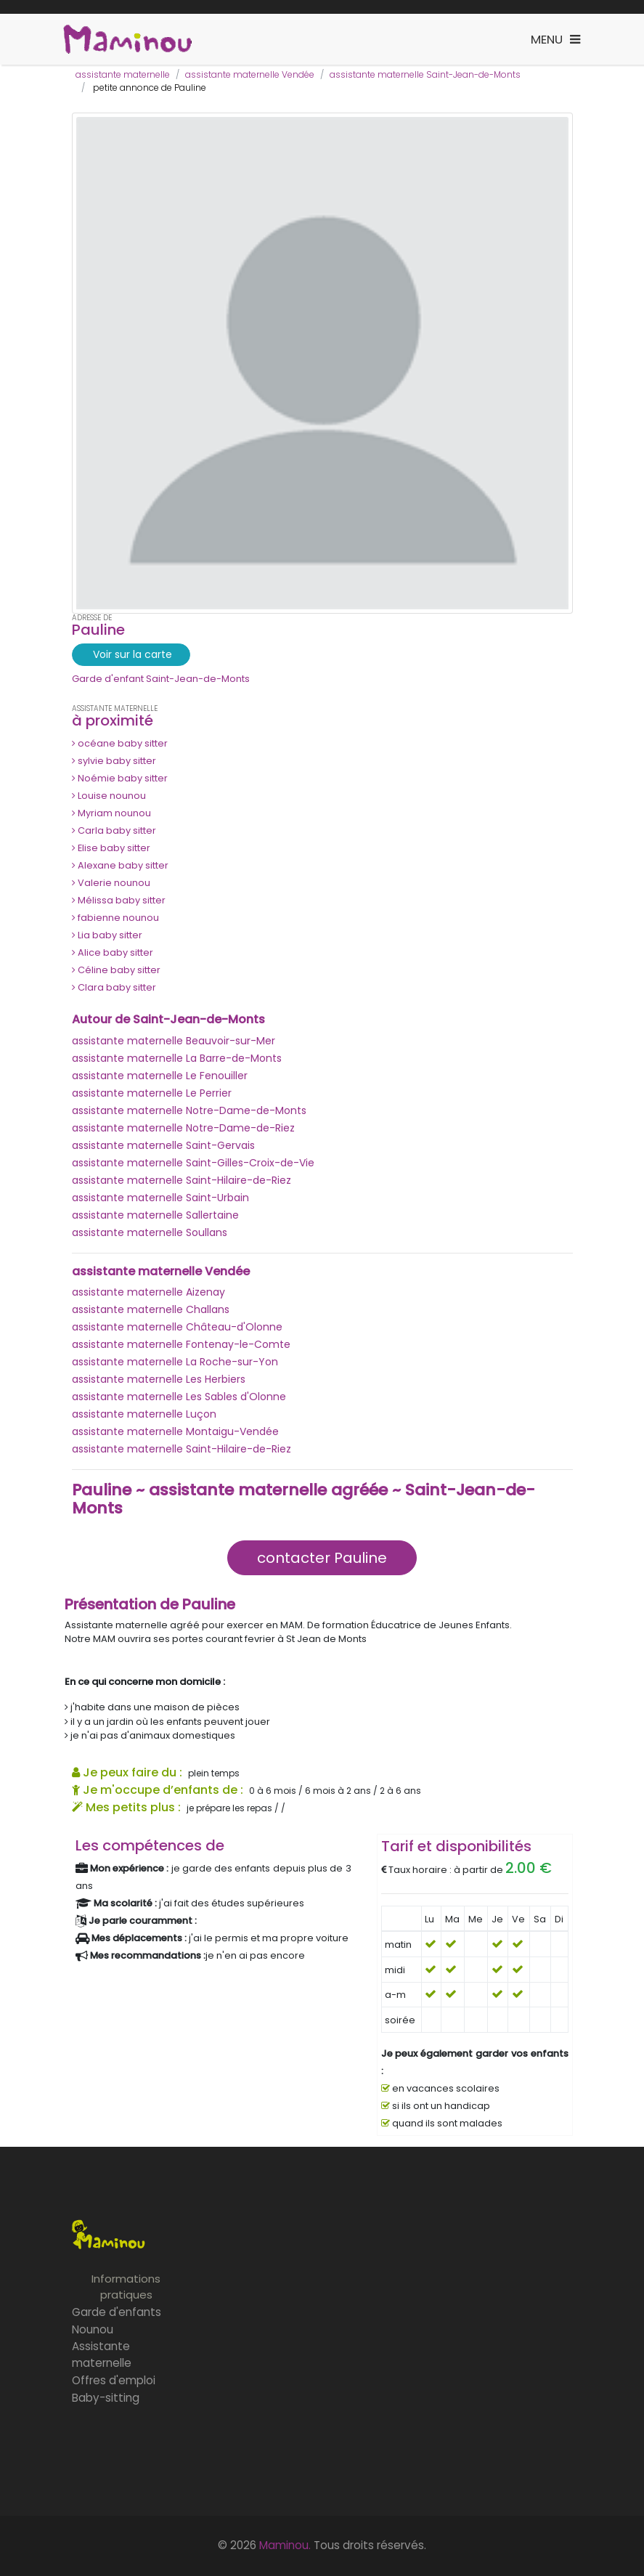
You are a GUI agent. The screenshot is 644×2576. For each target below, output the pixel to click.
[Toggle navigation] (555, 39)
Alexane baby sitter (120, 865)
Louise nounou (109, 795)
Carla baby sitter (114, 830)
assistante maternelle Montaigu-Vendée (175, 1431)
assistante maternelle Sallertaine (155, 1215)
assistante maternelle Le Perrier (152, 1093)
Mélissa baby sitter (119, 900)
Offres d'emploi (113, 2380)
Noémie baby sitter (120, 778)
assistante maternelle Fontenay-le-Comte (181, 1344)
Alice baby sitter (112, 952)
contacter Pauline (322, 1558)
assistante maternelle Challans (150, 1309)
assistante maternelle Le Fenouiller (160, 1075)
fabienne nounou (115, 917)
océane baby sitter (120, 743)
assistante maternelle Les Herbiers (158, 1379)
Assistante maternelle (101, 2354)
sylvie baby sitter (114, 761)
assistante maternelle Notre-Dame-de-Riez (183, 1128)
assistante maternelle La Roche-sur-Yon (175, 1361)
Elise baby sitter (111, 848)
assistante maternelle (123, 74)
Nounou (92, 2329)
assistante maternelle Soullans (149, 1232)
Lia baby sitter (107, 935)
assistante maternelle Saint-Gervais (163, 1145)
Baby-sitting (105, 2397)
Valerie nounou (111, 883)
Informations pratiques (125, 2287)
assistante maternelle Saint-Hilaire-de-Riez (181, 1180)
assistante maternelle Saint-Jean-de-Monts (425, 74)
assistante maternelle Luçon (144, 1414)
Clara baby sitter (114, 987)
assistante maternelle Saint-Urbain (160, 1197)
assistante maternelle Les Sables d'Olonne (179, 1396)
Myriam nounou (111, 813)
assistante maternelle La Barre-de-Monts (177, 1058)
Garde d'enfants (116, 2312)
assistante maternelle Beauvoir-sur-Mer (173, 1040)
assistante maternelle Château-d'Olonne (177, 1327)
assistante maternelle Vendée (249, 74)
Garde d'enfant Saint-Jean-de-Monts (161, 679)
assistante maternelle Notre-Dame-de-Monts (189, 1110)
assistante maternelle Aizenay (148, 1292)
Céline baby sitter (116, 970)
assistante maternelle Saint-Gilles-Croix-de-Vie (193, 1162)
